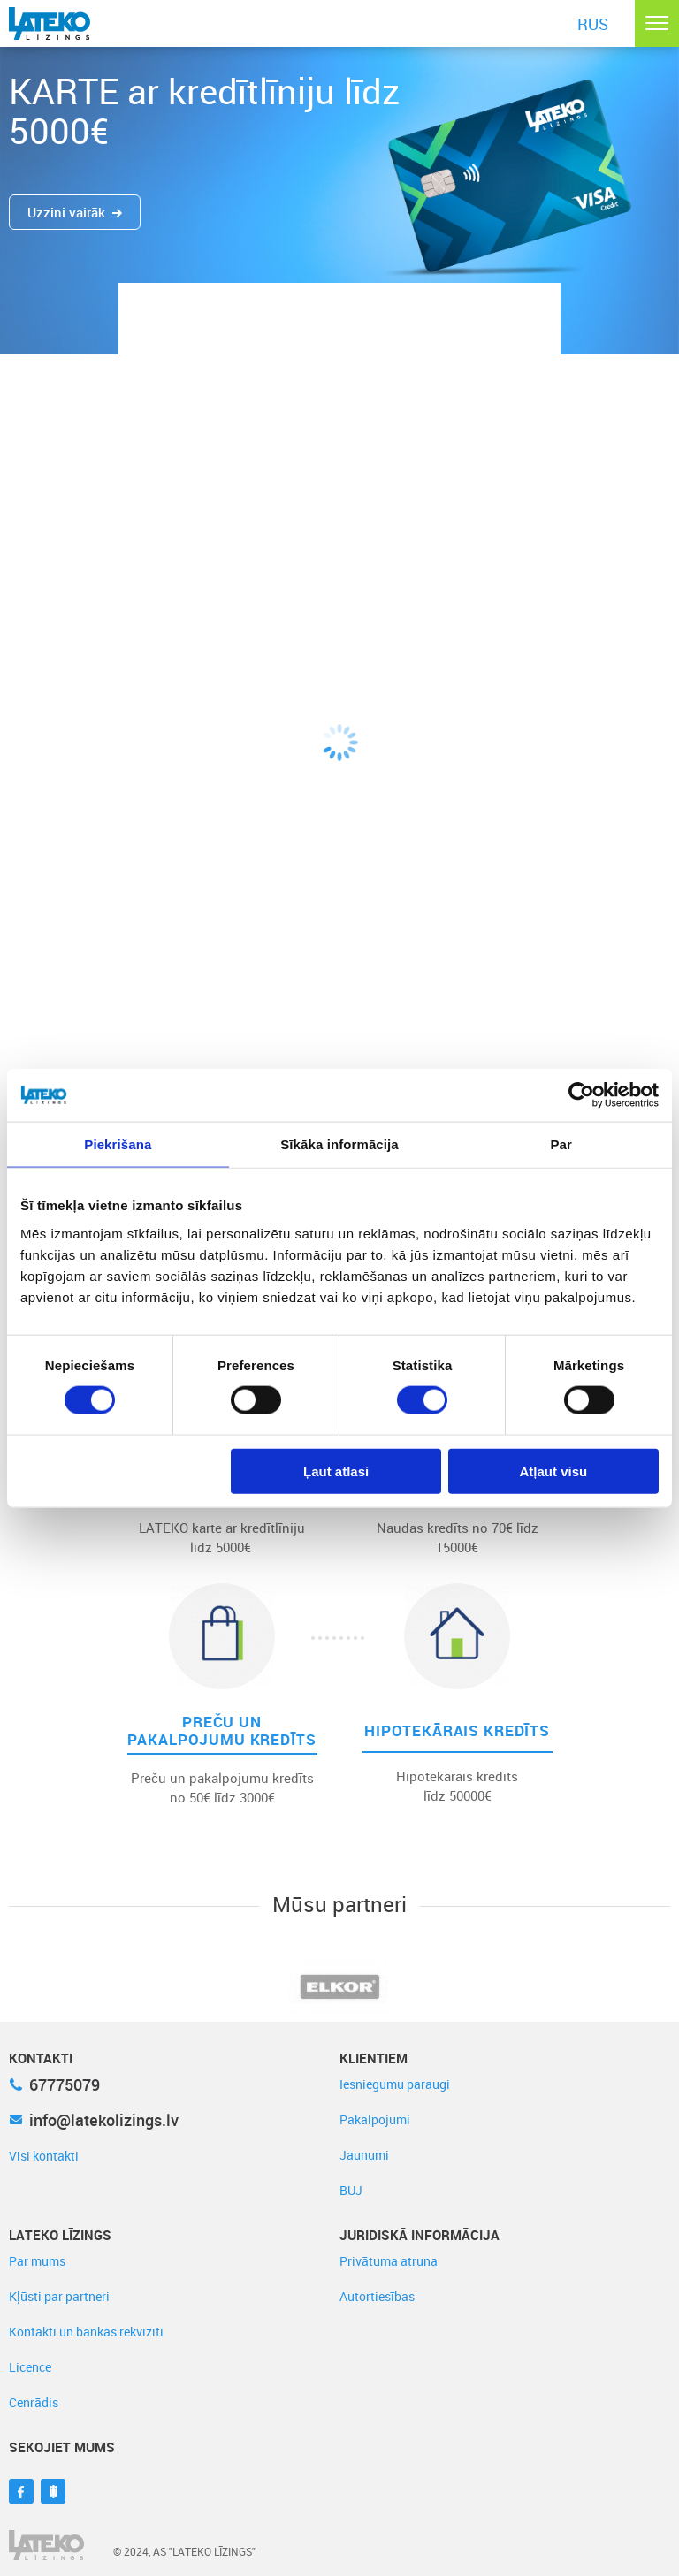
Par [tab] (561, 1144)
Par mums (37, 2260)
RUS (592, 23)
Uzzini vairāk (74, 212)
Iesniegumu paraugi (395, 2084)
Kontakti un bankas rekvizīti (86, 2331)
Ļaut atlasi (336, 1470)
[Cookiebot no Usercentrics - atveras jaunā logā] (581, 1095)
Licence (30, 2367)
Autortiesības (377, 2296)
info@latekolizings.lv (94, 2119)
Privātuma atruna (389, 2260)
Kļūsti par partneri (59, 2296)
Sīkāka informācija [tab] (339, 1144)
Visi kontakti (44, 2155)
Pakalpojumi (375, 2119)
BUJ (351, 2190)
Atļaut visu (554, 1470)
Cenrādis (33, 2402)
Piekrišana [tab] (117, 1144)
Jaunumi (364, 2154)
